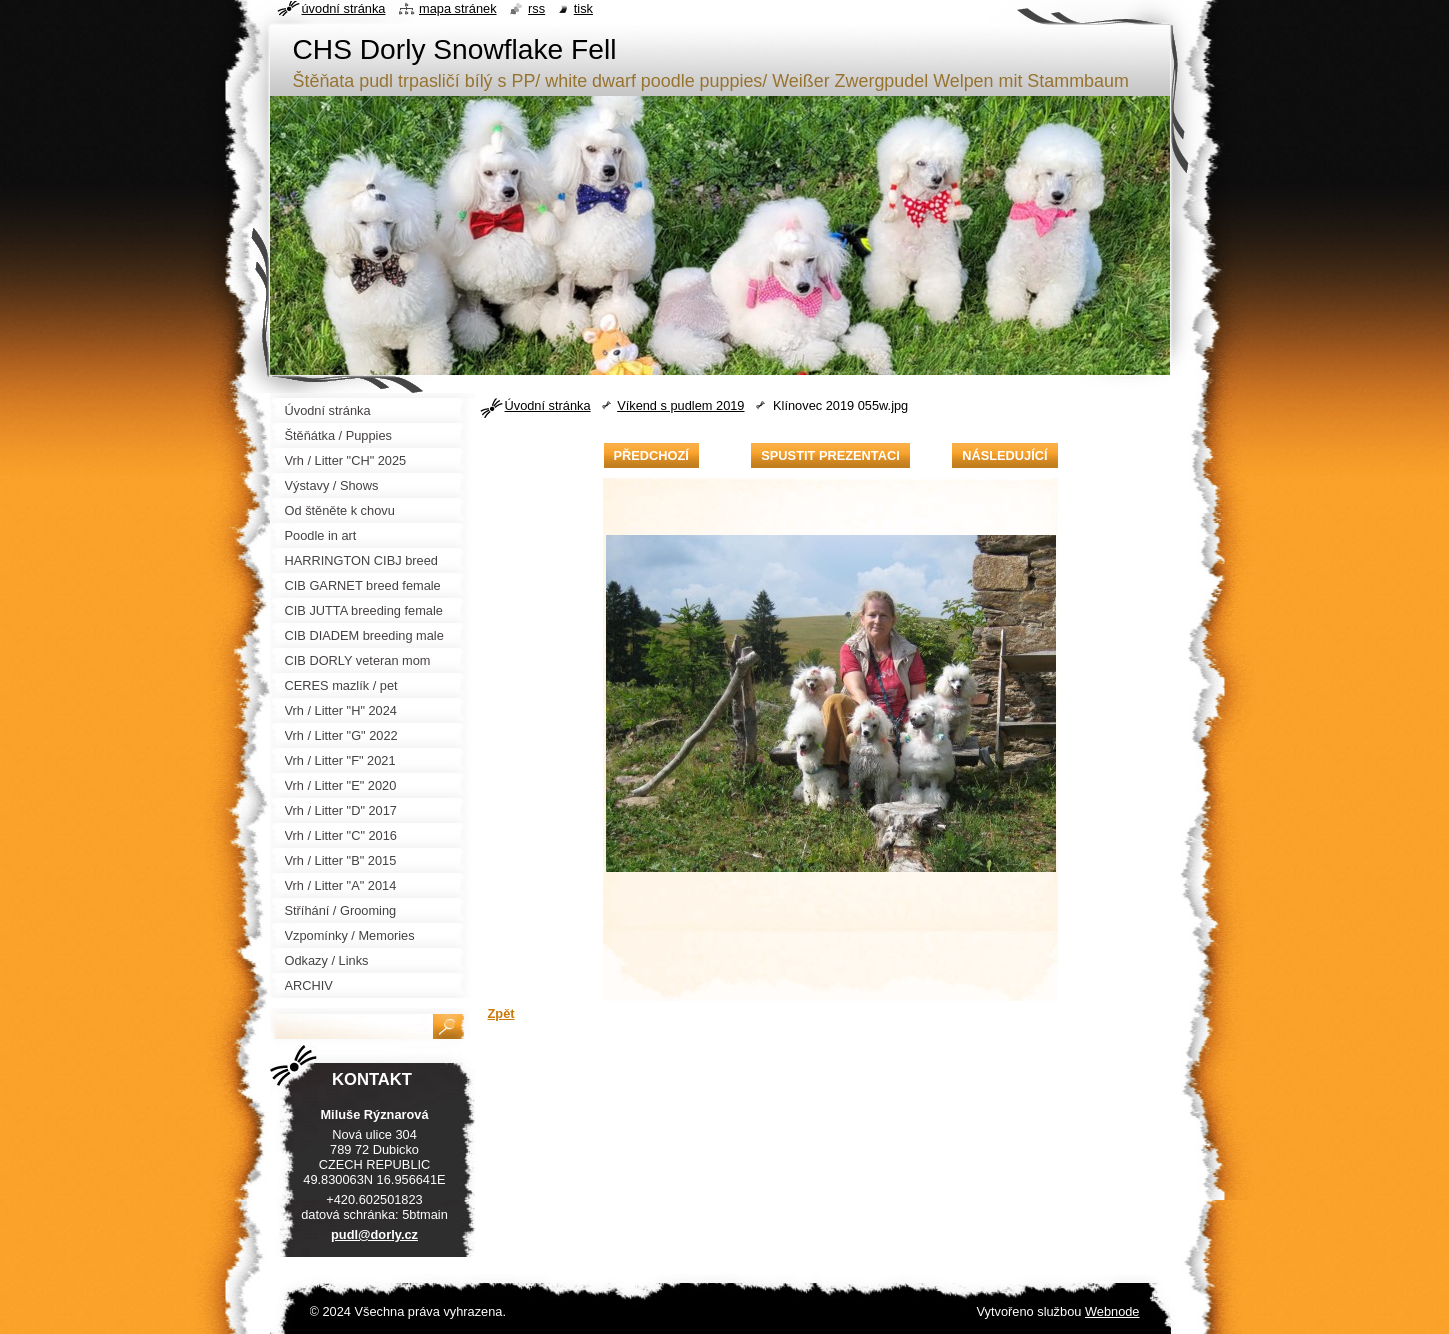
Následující (1004, 455)
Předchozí (651, 455)
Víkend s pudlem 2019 (680, 405)
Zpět (501, 1013)
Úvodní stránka (548, 405)
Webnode (1112, 1311)
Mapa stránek (458, 8)
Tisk (583, 8)
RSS (536, 8)
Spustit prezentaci (830, 455)
